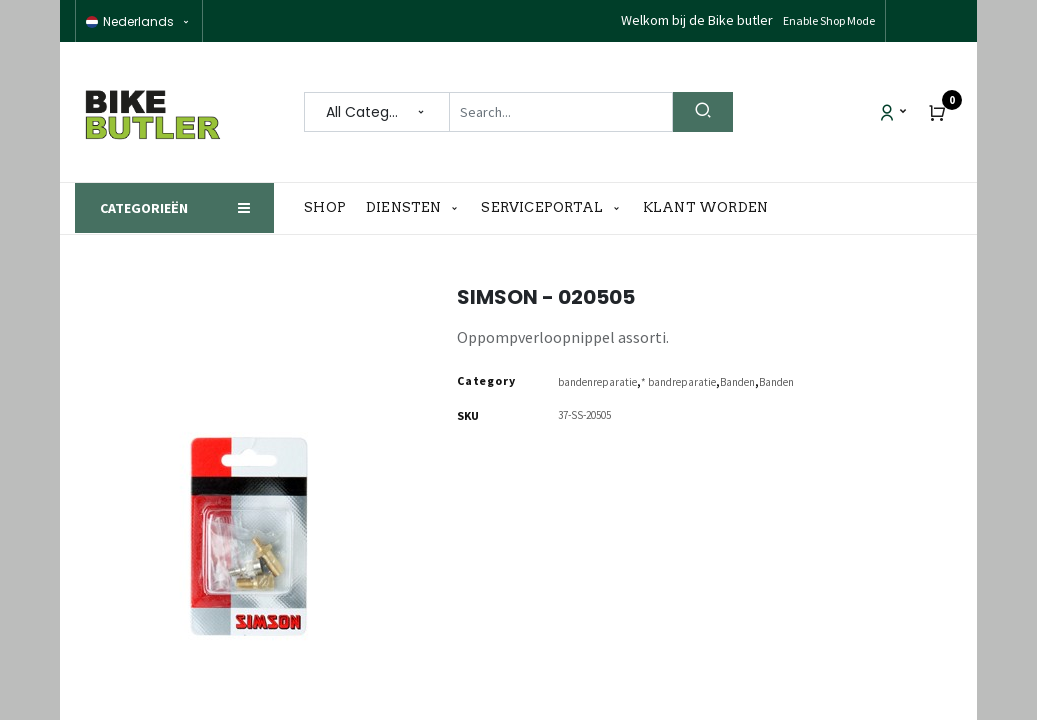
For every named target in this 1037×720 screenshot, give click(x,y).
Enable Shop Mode (829, 20)
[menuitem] (330, 208)
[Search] (703, 112)
